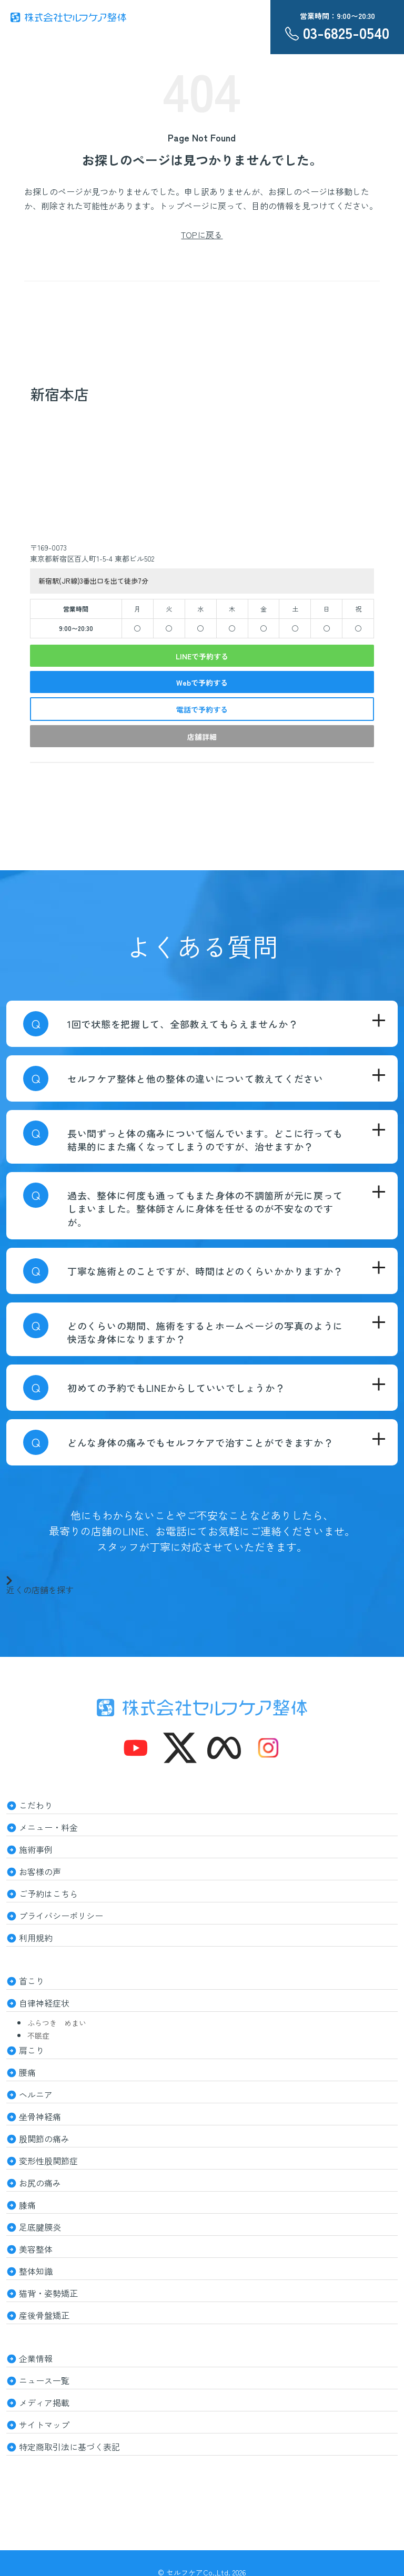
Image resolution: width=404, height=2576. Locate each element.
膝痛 (27, 2204)
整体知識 (36, 2271)
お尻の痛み (40, 2182)
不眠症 (38, 2035)
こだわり (36, 1805)
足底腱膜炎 (40, 2227)
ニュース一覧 (44, 2380)
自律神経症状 (44, 2003)
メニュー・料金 (48, 1827)
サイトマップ (44, 2424)
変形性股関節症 (48, 2160)
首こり (31, 1980)
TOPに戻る (202, 234)
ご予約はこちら (48, 1893)
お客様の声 (40, 1871)
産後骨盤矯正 (44, 2315)
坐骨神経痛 (40, 2116)
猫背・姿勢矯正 (48, 2293)
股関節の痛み (44, 2138)
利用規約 (36, 1937)
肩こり (31, 2050)
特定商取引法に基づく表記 (69, 2446)
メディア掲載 (44, 2402)
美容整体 (36, 2249)
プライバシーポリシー (61, 1915)
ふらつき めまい (56, 2023)
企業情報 (36, 2358)
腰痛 (27, 2072)
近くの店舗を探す (40, 1585)
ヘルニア (36, 2094)
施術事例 (36, 1849)
